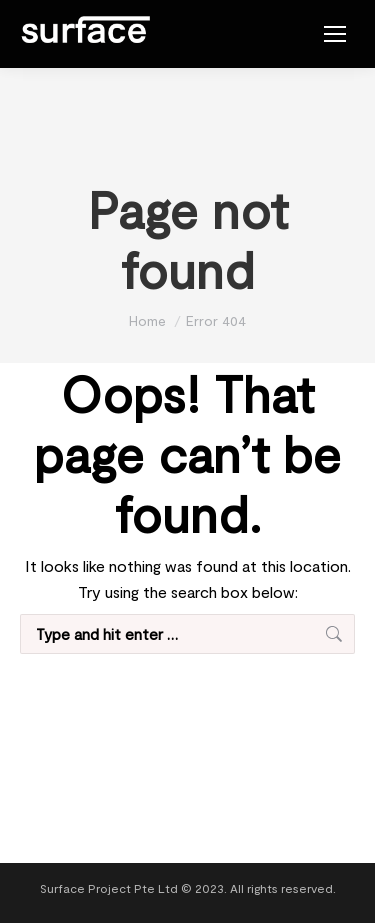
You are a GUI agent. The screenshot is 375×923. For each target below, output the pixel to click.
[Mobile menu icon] (335, 34)
